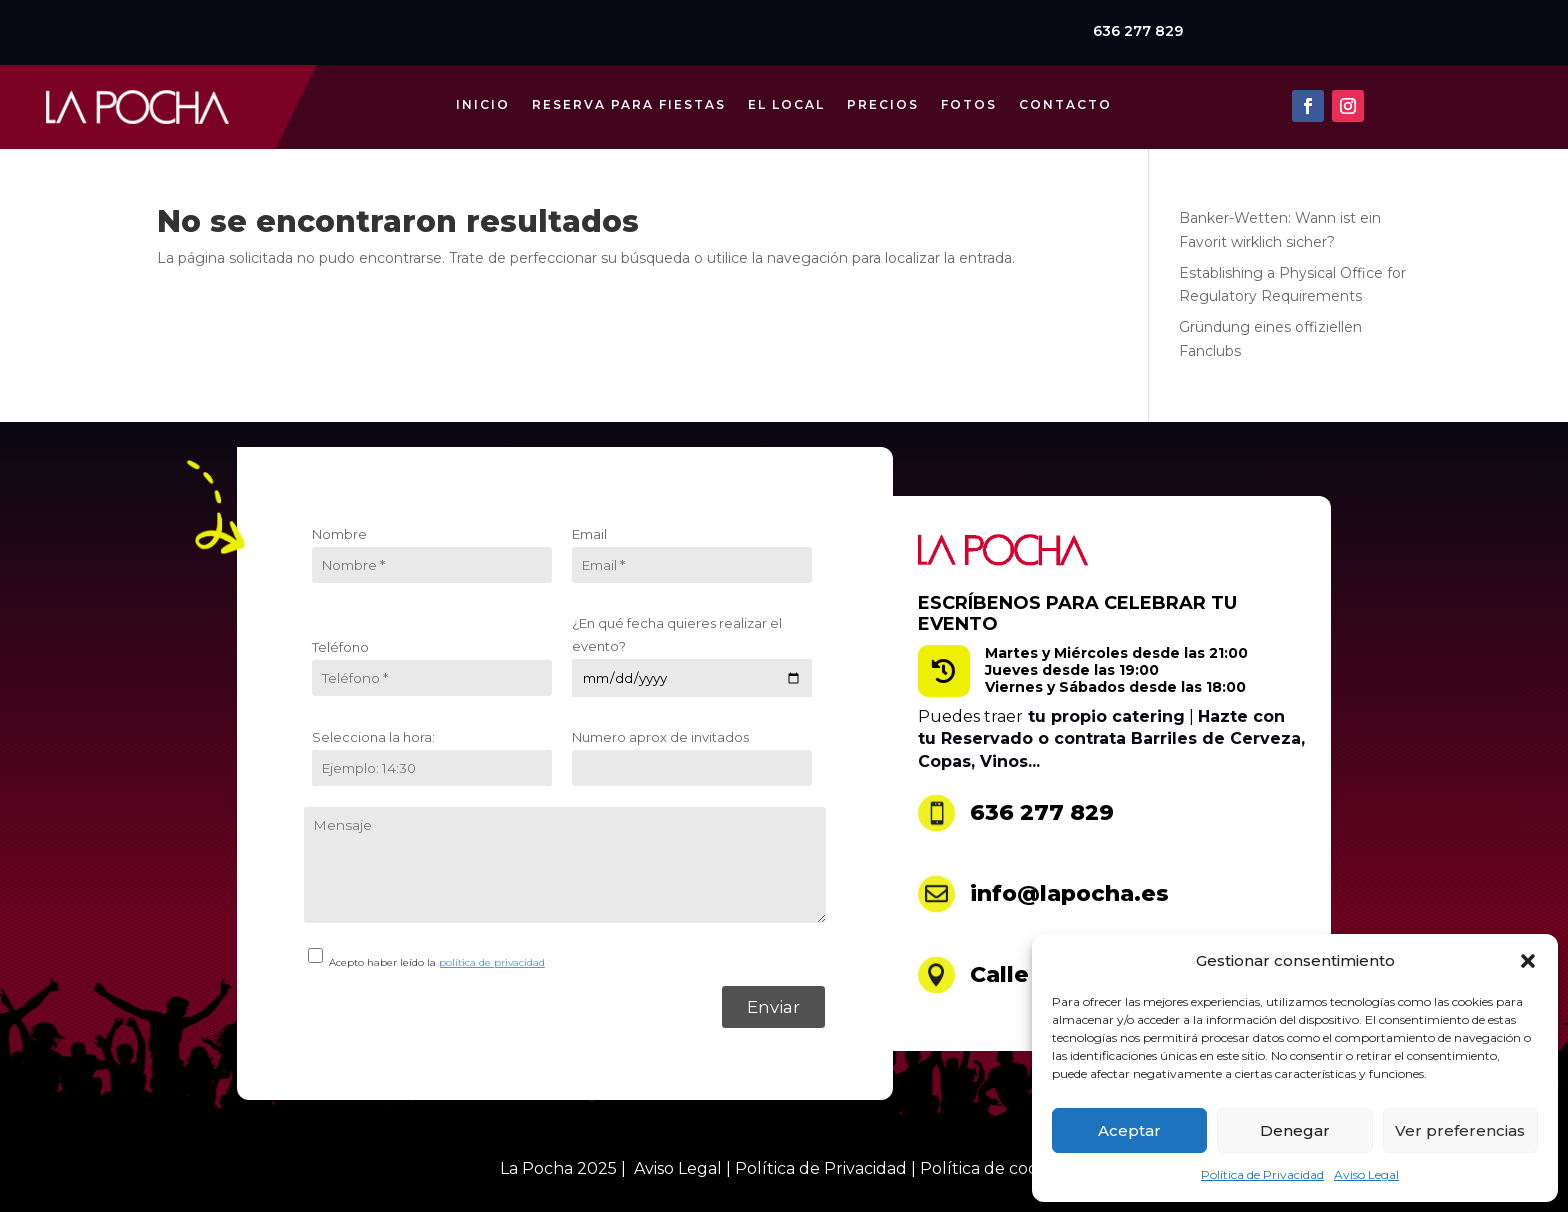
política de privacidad (492, 962)
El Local (786, 98)
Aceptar (1129, 1130)
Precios (883, 98)
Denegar (1295, 1130)
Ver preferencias (1460, 1130)
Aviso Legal (1366, 1174)
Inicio (483, 98)
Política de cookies (994, 1168)
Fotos (969, 98)
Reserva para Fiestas (629, 98)
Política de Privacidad (1262, 1174)
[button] (1528, 961)
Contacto (1065, 98)
